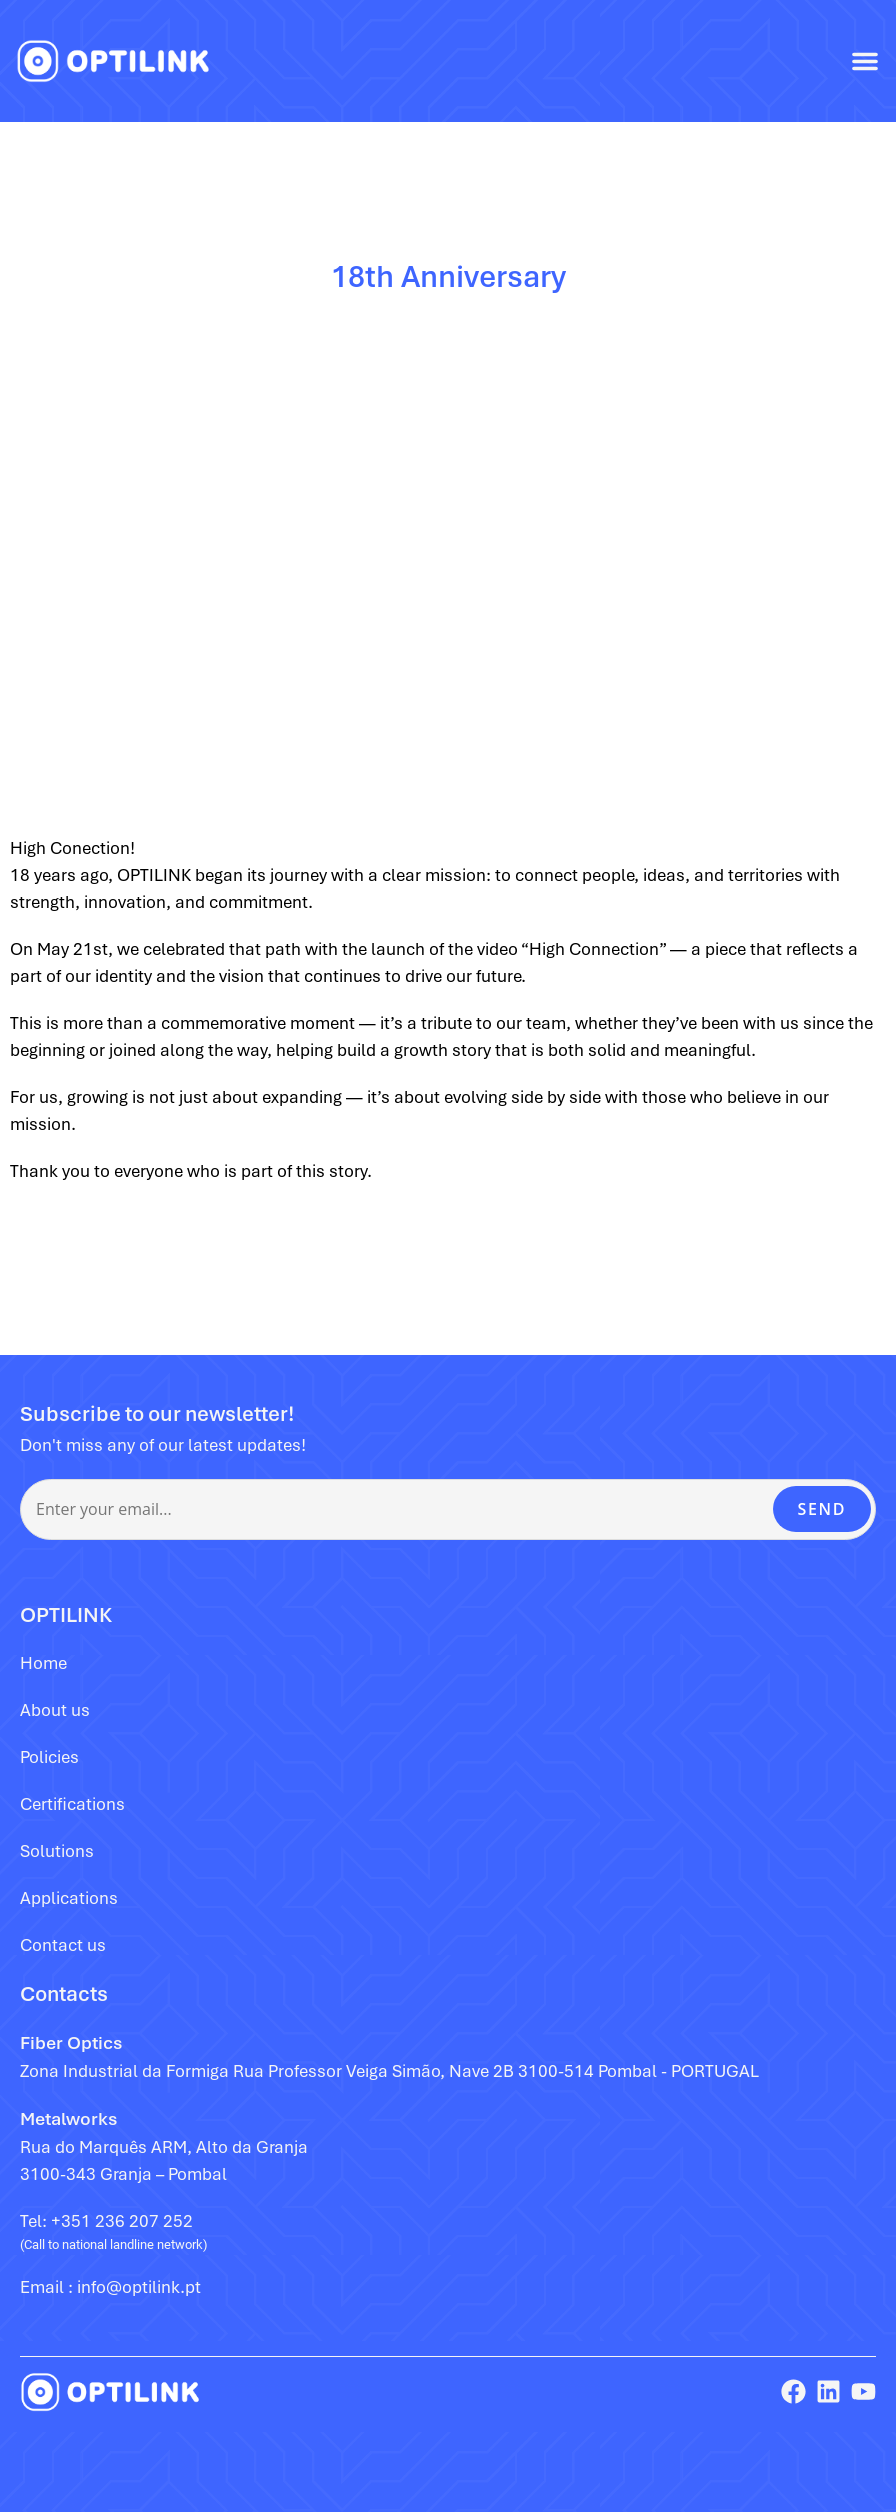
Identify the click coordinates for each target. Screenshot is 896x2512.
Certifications (72, 1804)
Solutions (57, 1851)
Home (43, 1663)
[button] (865, 61)
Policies (49, 1757)
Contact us (63, 1945)
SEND (822, 1509)
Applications (69, 1898)
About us (55, 1710)
